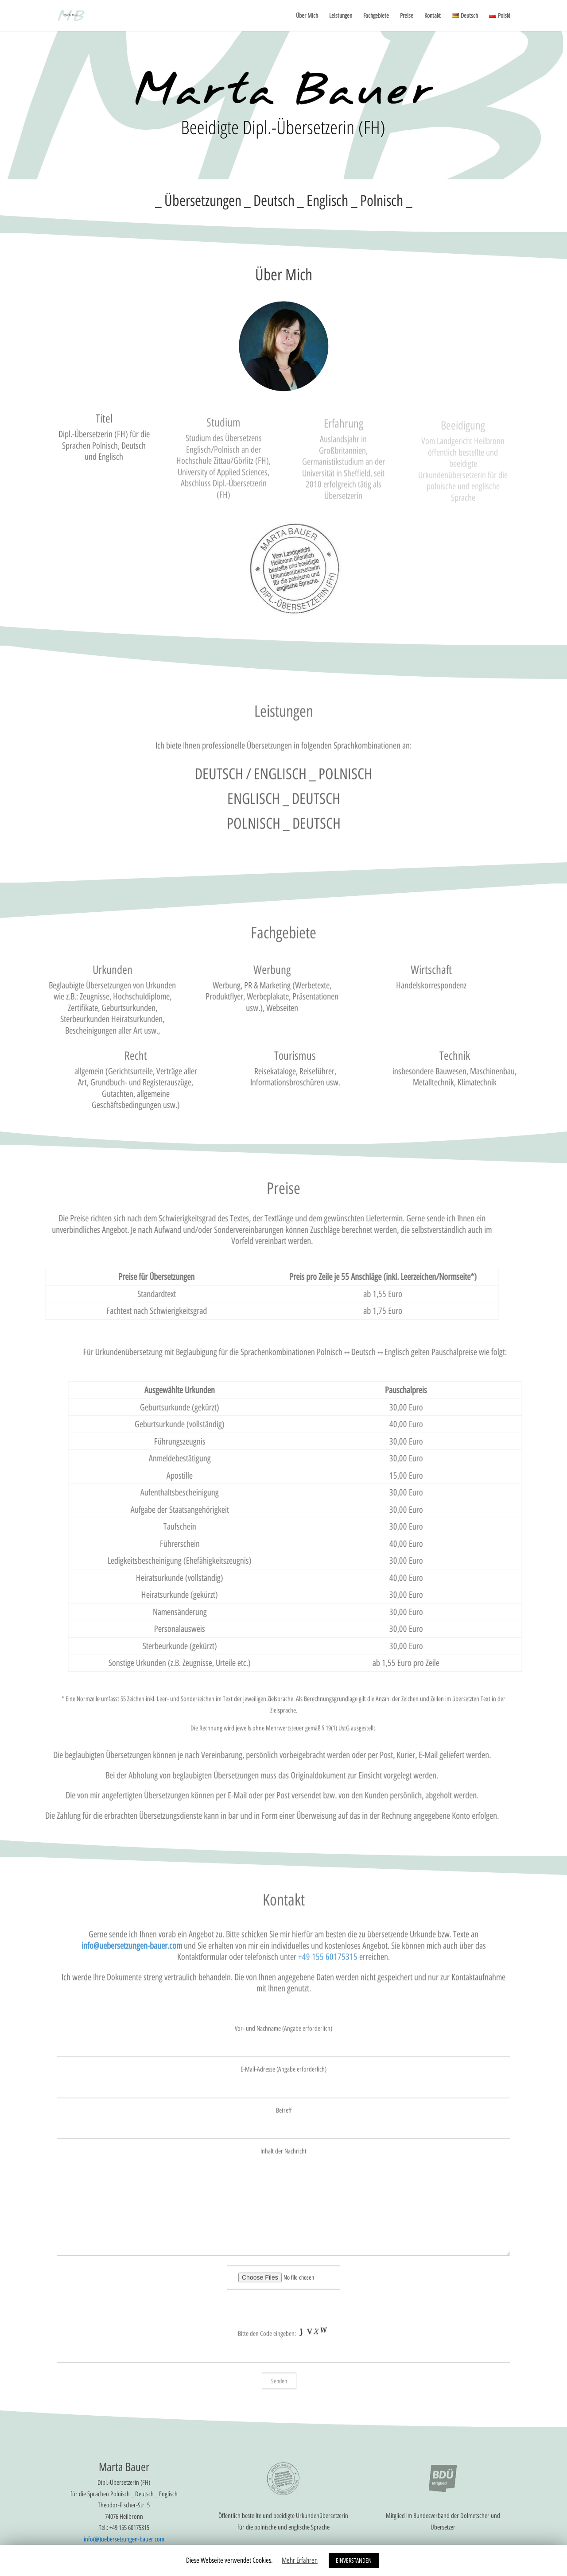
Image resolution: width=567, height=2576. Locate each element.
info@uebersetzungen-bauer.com (132, 1956)
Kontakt (432, 15)
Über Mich (307, 15)
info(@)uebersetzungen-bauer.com (124, 2538)
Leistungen (340, 15)
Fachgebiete (376, 15)
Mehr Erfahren (300, 2560)
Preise (406, 15)
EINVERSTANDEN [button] (354, 2560)
